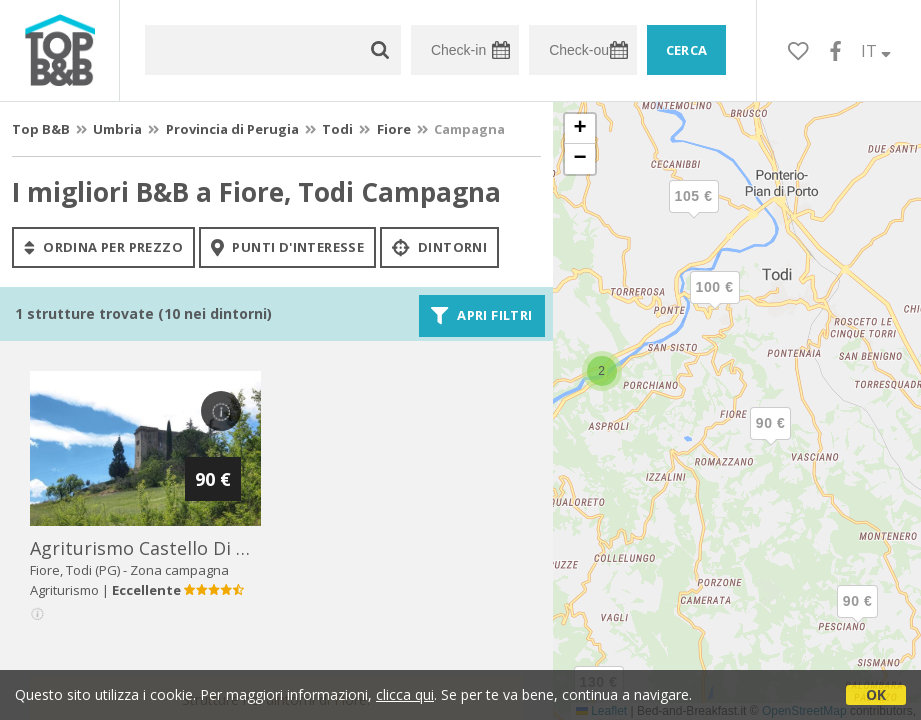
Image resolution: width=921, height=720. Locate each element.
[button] (858, 618)
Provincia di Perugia (232, 129)
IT (876, 51)
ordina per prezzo (103, 247)
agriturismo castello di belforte (168, 548)
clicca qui (405, 694)
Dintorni (439, 247)
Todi (337, 129)
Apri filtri (481, 316)
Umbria (117, 129)
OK (876, 694)
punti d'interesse (287, 247)
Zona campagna (179, 570)
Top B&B (41, 129)
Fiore (394, 129)
